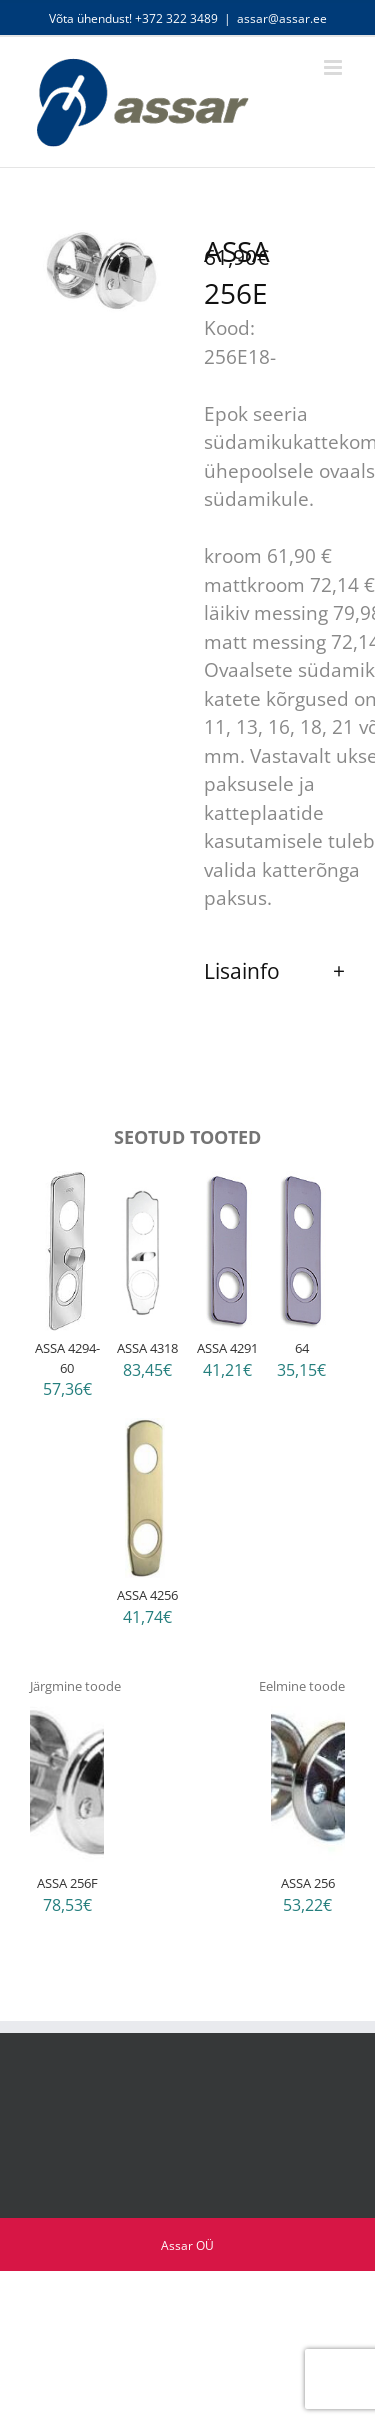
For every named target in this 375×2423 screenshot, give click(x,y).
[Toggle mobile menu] (334, 67)
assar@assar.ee (282, 18)
